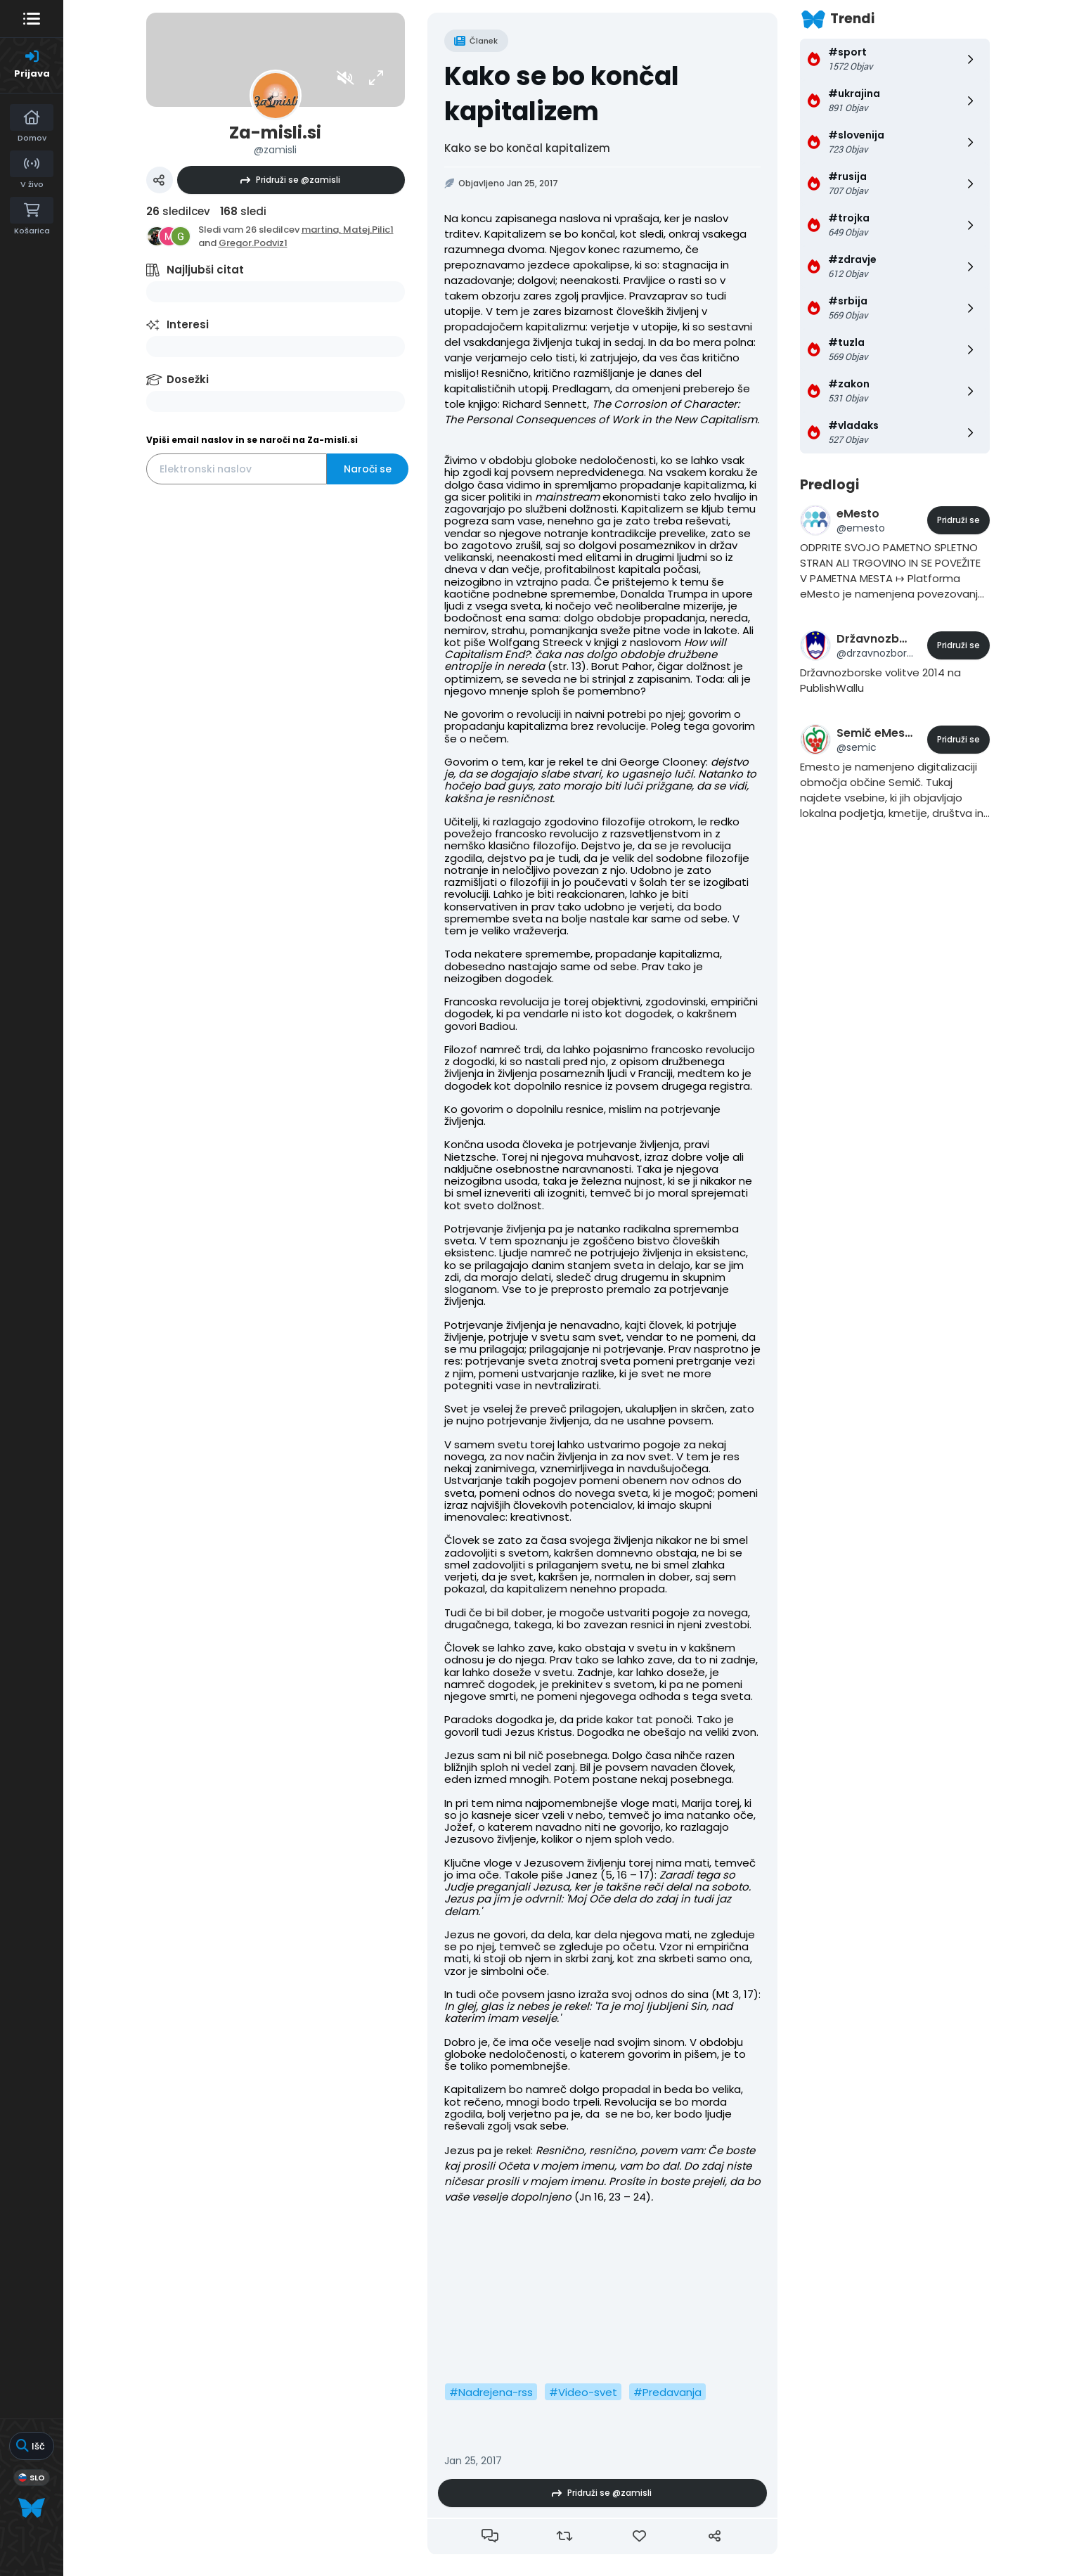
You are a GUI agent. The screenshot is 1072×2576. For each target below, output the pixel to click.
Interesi (188, 324)
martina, (322, 229)
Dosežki (188, 379)
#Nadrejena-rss (491, 2392)
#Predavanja (667, 2392)
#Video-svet (583, 2392)
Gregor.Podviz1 (253, 243)
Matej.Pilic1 (368, 229)
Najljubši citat (205, 269)
